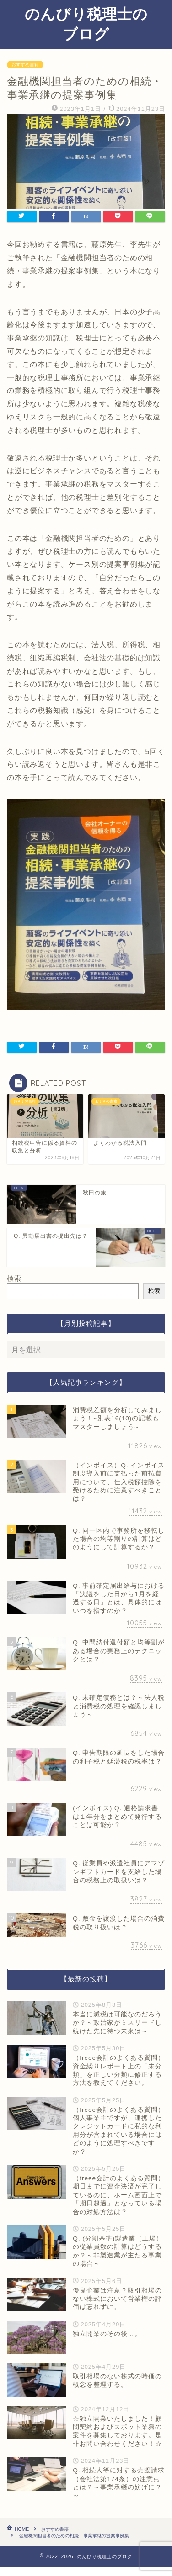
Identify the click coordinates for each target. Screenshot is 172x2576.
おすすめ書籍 (25, 64)
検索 (14, 1278)
